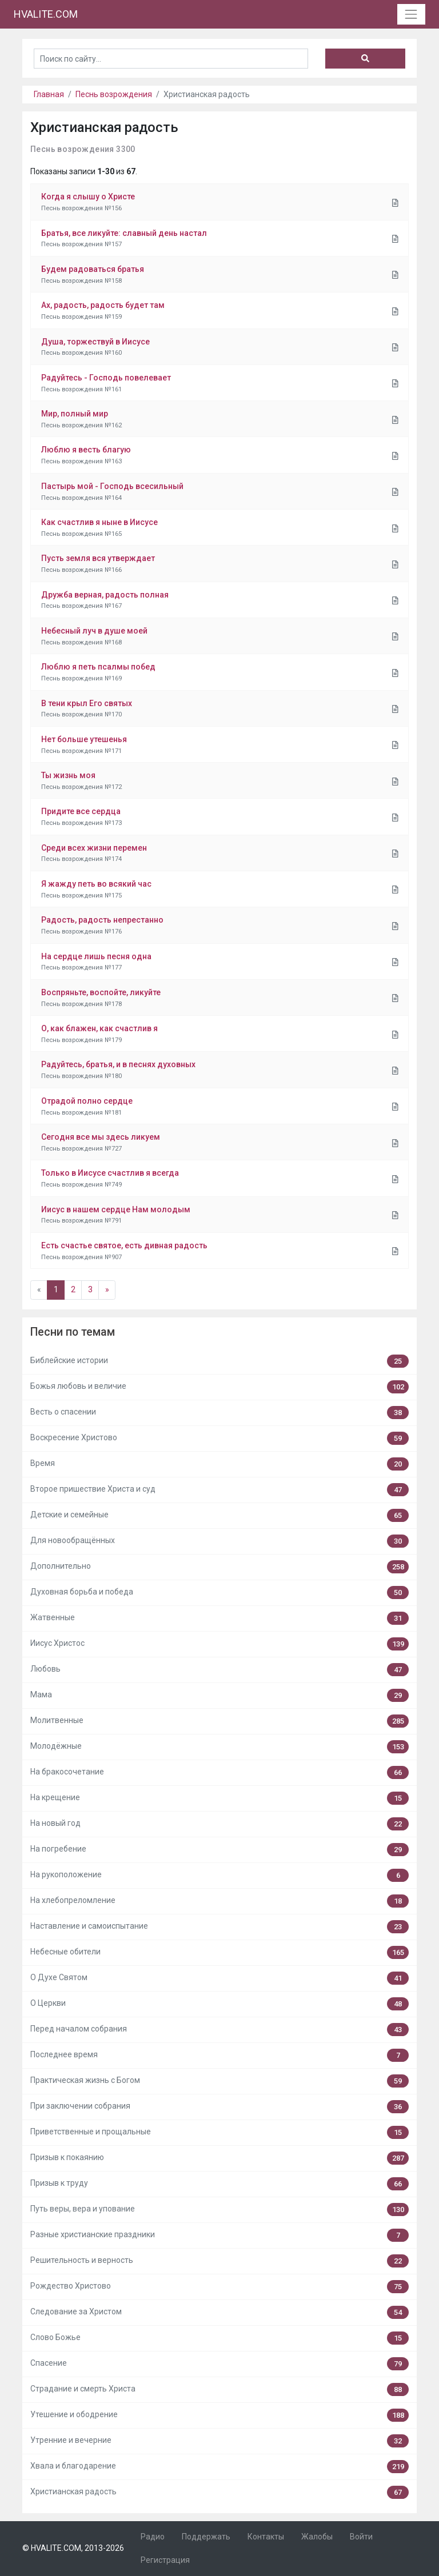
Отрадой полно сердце (87, 1100)
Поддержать (206, 2536)
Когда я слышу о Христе (88, 196)
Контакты (266, 2536)
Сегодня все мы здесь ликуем (100, 1136)
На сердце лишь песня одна (96, 956)
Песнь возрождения (113, 94)
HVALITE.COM (46, 14)
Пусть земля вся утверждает (98, 558)
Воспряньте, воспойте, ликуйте (101, 992)
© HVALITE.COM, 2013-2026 (73, 2548)
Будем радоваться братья (92, 269)
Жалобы (317, 2536)
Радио (153, 2536)
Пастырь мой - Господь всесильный (112, 486)
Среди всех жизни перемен (94, 847)
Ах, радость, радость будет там (103, 305)
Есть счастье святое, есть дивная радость (124, 1245)
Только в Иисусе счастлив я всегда (110, 1172)
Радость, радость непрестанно (102, 919)
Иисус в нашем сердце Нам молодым (115, 1209)
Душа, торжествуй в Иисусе (95, 341)
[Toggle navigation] (411, 14)
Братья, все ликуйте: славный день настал (124, 233)
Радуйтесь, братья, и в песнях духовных (118, 1064)
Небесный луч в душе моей (94, 630)
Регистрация (165, 2560)
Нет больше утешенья (84, 739)
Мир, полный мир (74, 413)
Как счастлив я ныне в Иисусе (99, 522)
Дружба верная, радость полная (105, 594)
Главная (49, 94)
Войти (361, 2536)
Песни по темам (72, 1332)
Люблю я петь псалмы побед (98, 666)
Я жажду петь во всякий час (96, 883)
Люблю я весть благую (86, 449)
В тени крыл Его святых (86, 703)
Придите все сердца (81, 811)
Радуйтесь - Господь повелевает (106, 377)
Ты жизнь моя (68, 775)
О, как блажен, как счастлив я (99, 1028)
